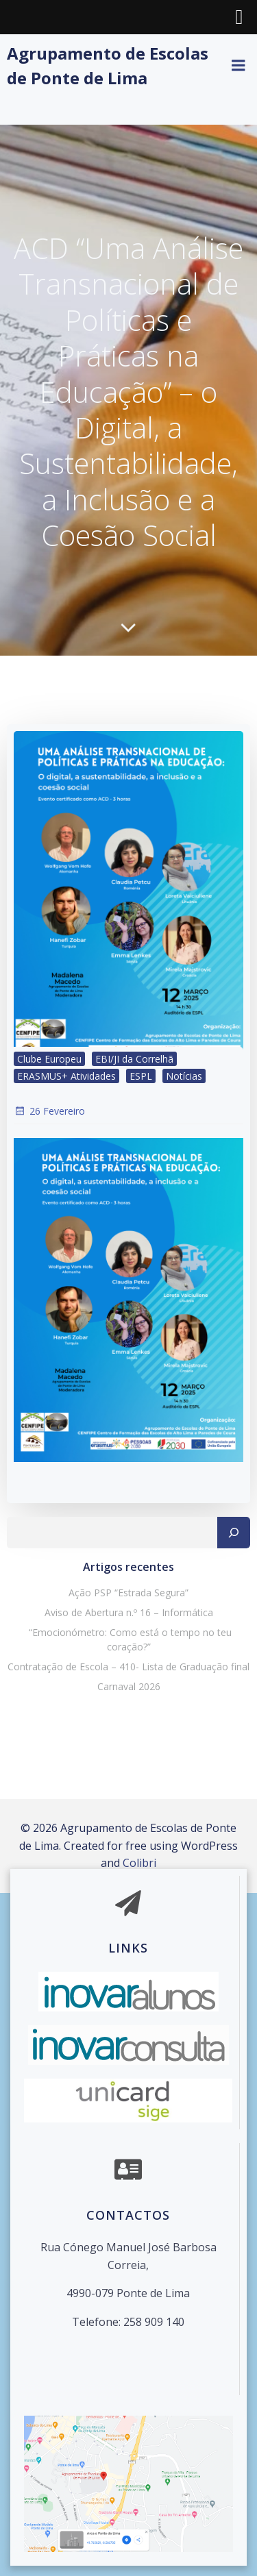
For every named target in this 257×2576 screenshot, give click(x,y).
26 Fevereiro (49, 1110)
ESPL (141, 1075)
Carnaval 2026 (128, 1686)
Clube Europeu (49, 1058)
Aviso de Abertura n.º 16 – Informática (129, 1612)
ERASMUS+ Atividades (66, 1075)
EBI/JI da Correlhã (134, 1058)
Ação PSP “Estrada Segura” (128, 1592)
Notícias (184, 1075)
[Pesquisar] (233, 1532)
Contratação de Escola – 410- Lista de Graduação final (128, 1666)
